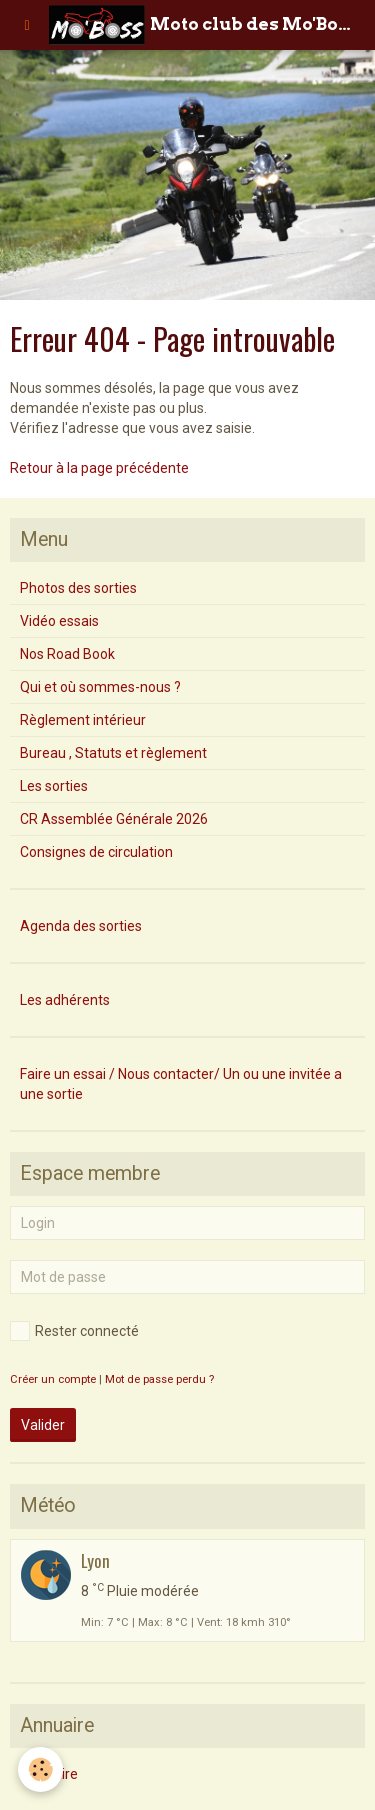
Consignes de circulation (96, 852)
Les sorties (54, 786)
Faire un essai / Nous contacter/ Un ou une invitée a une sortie (181, 1084)
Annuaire (49, 1774)
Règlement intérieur (83, 720)
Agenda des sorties (81, 926)
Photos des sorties (78, 588)
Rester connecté (74, 1331)
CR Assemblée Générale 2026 (114, 819)
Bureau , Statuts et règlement (113, 753)
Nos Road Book (67, 654)
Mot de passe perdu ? (159, 1379)
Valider (43, 1425)
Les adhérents (65, 1000)
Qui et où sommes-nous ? (100, 687)
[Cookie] (40, 1769)
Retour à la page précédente (99, 468)
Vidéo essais (59, 621)
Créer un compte (53, 1379)
